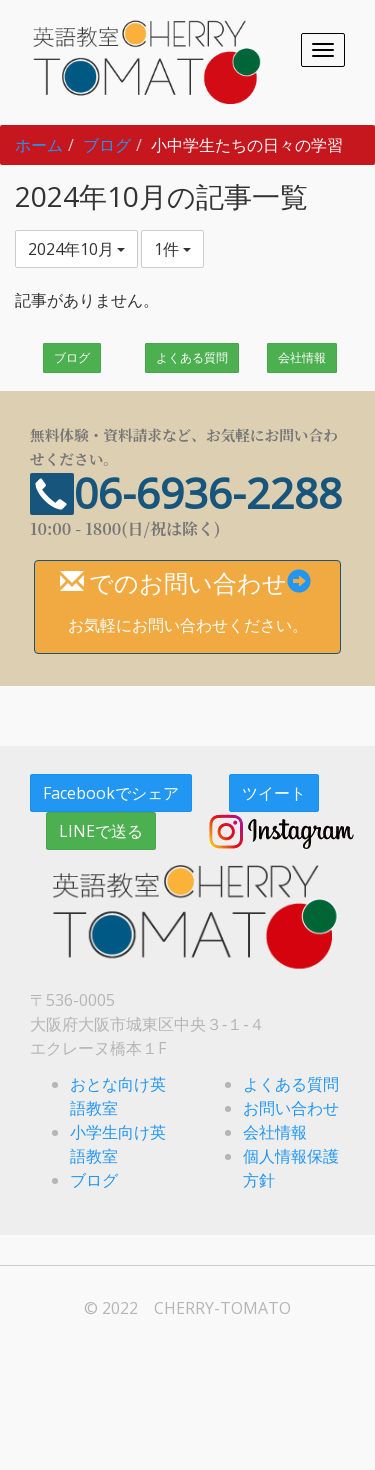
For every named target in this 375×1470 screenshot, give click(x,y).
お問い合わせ (291, 1108)
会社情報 (302, 357)
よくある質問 (192, 357)
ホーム (39, 145)
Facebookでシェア (111, 793)
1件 (172, 249)
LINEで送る (101, 831)
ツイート (274, 793)
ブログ (107, 145)
